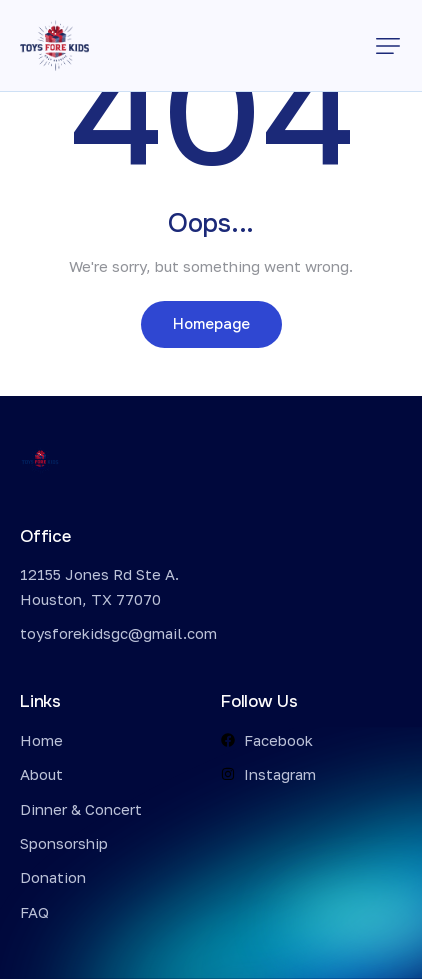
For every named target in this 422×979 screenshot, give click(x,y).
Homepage (211, 324)
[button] (388, 46)
